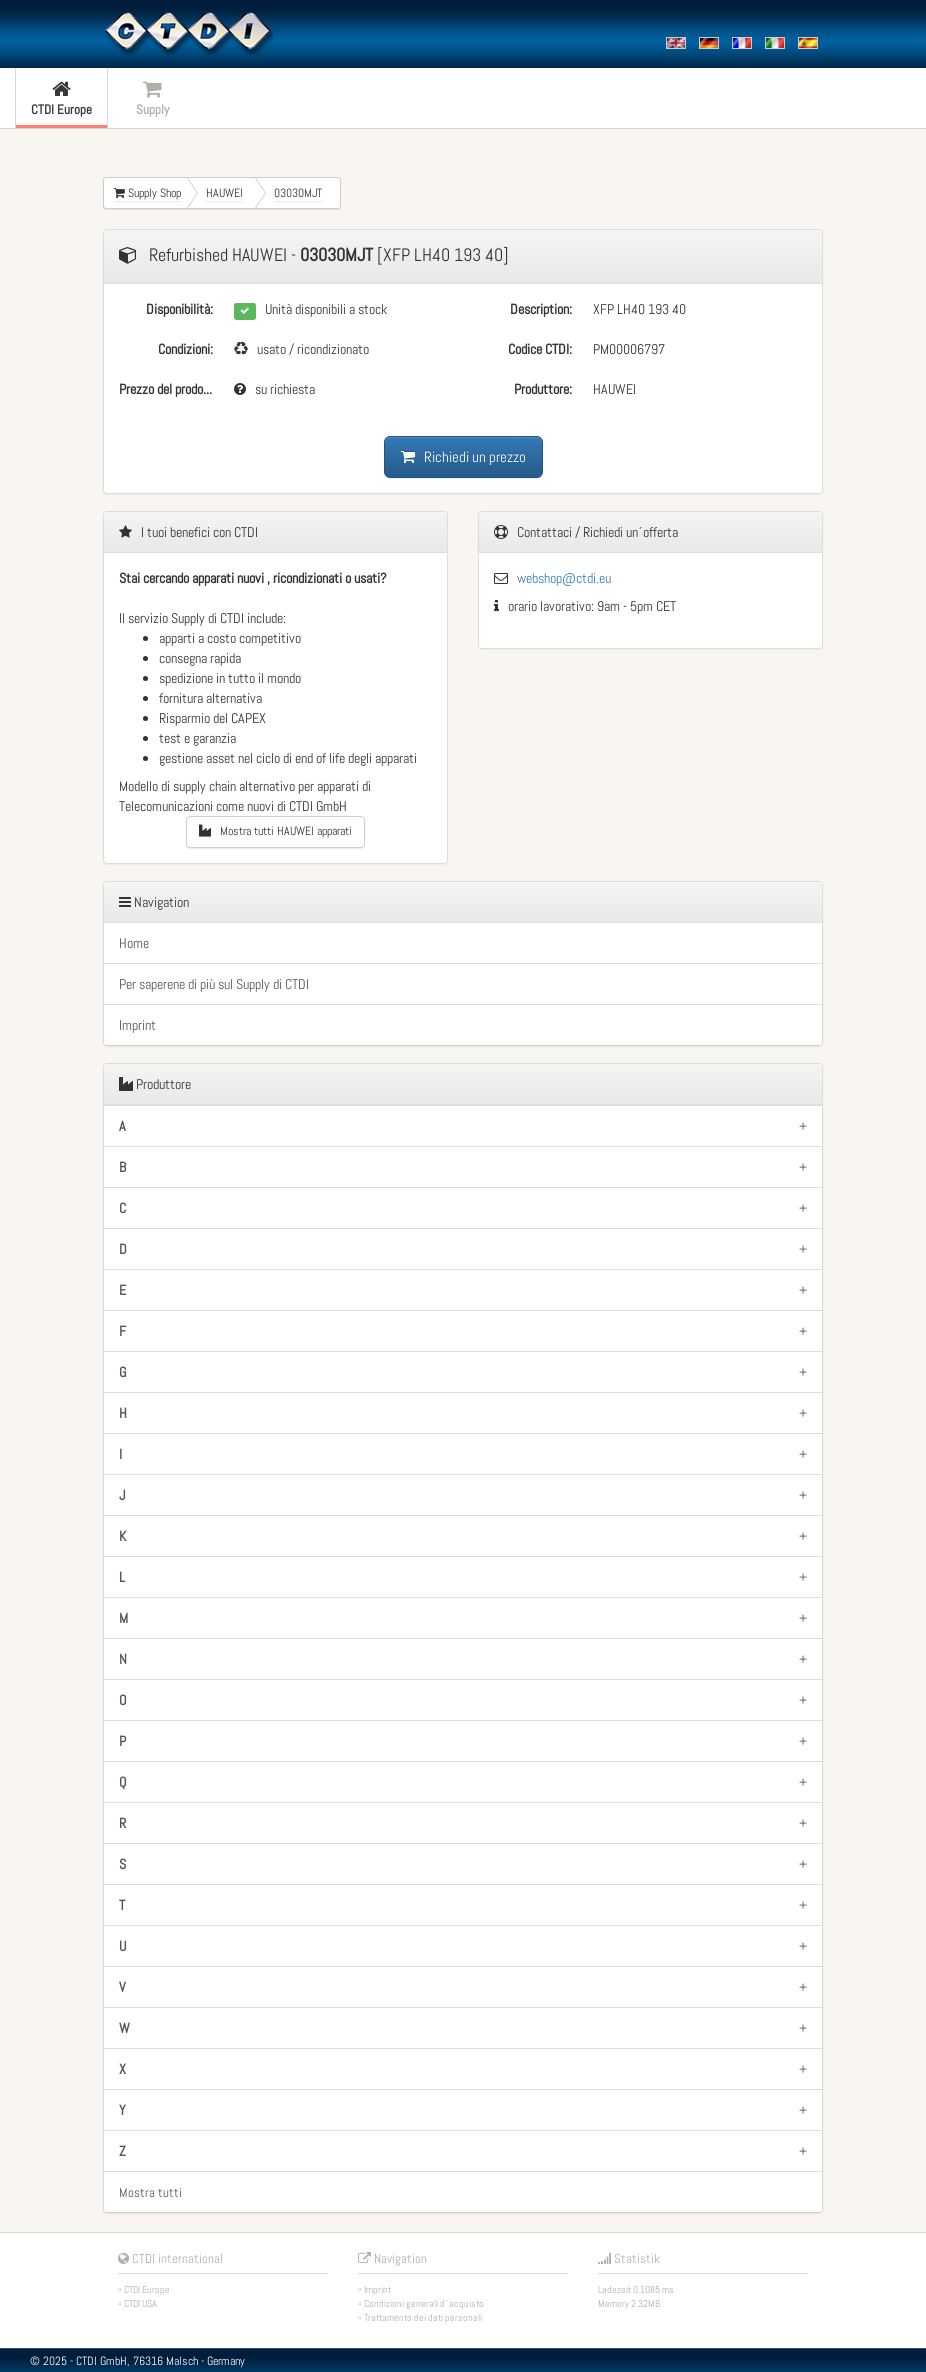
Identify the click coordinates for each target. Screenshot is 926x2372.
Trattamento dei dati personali (423, 2317)
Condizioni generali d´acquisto (424, 2303)
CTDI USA (140, 2303)
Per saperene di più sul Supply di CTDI (214, 984)
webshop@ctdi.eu (564, 578)
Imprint (137, 1025)
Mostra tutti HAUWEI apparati (275, 831)
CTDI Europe (147, 2289)
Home (134, 943)
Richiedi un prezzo (463, 456)
